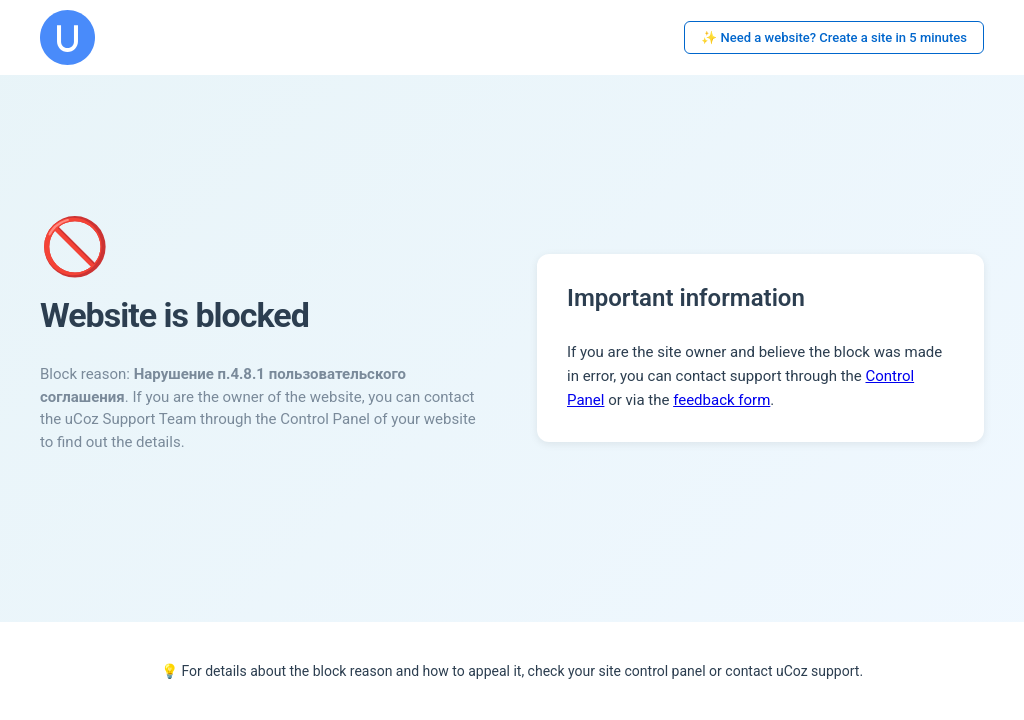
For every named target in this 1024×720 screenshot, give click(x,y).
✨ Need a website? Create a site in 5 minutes (834, 37)
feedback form (721, 400)
